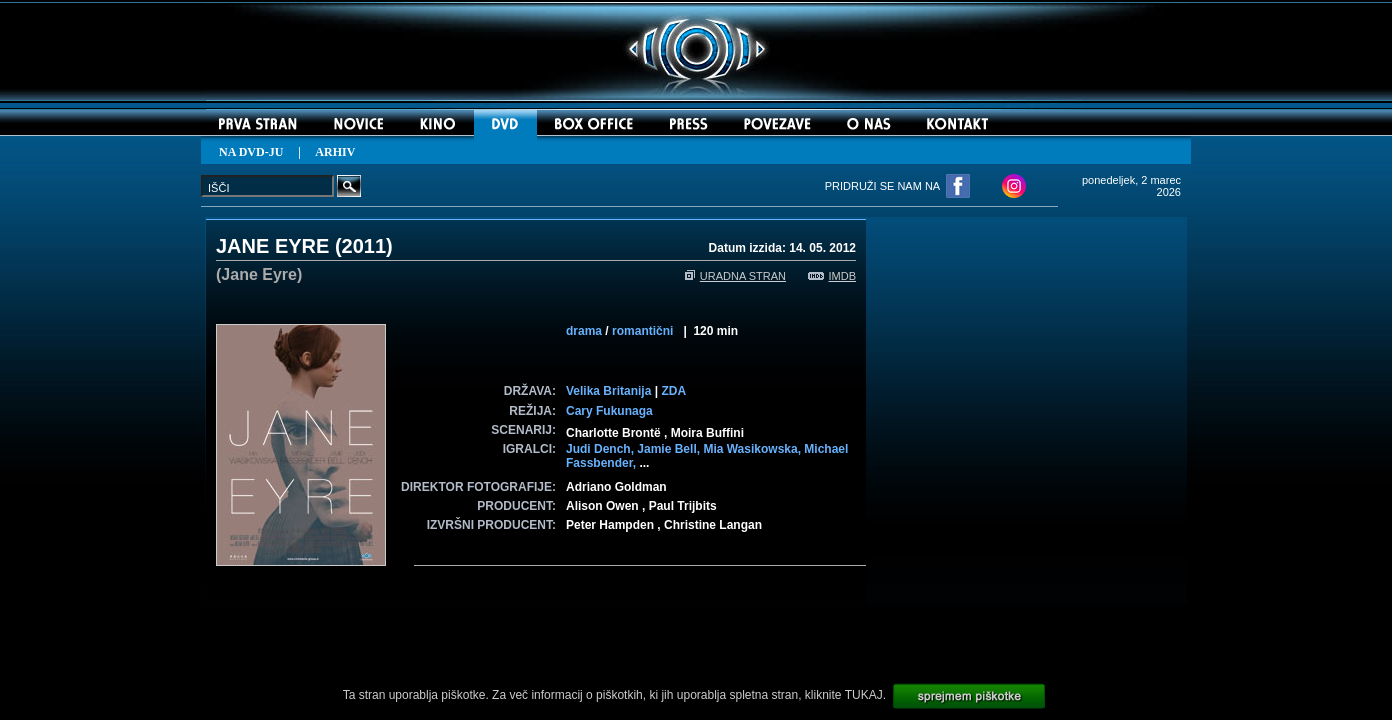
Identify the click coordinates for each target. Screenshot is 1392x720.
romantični (642, 331)
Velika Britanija (608, 391)
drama (584, 331)
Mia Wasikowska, (753, 449)
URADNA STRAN (735, 276)
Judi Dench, (601, 449)
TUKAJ (864, 695)
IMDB (832, 276)
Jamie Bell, (670, 449)
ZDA (673, 391)
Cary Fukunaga (609, 411)
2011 (364, 246)
